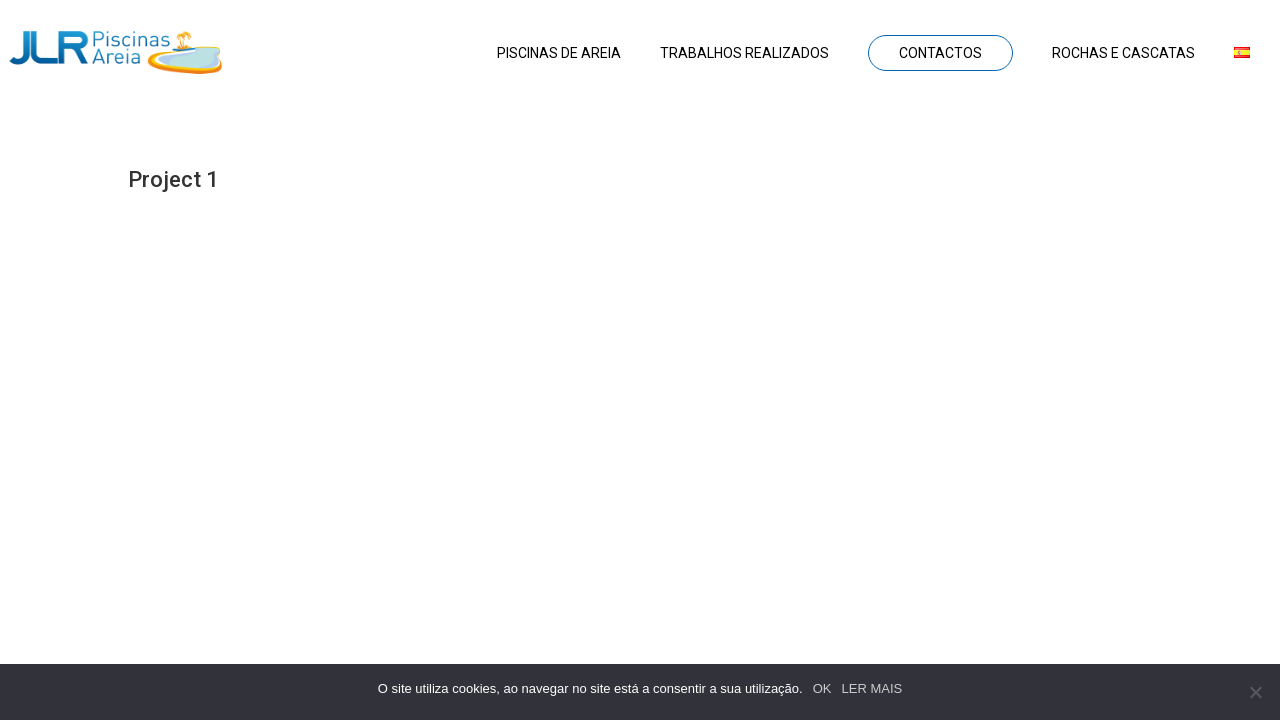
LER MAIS (872, 688)
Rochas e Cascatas (1123, 53)
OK (822, 688)
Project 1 (173, 179)
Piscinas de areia (559, 53)
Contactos (940, 53)
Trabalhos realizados (744, 53)
